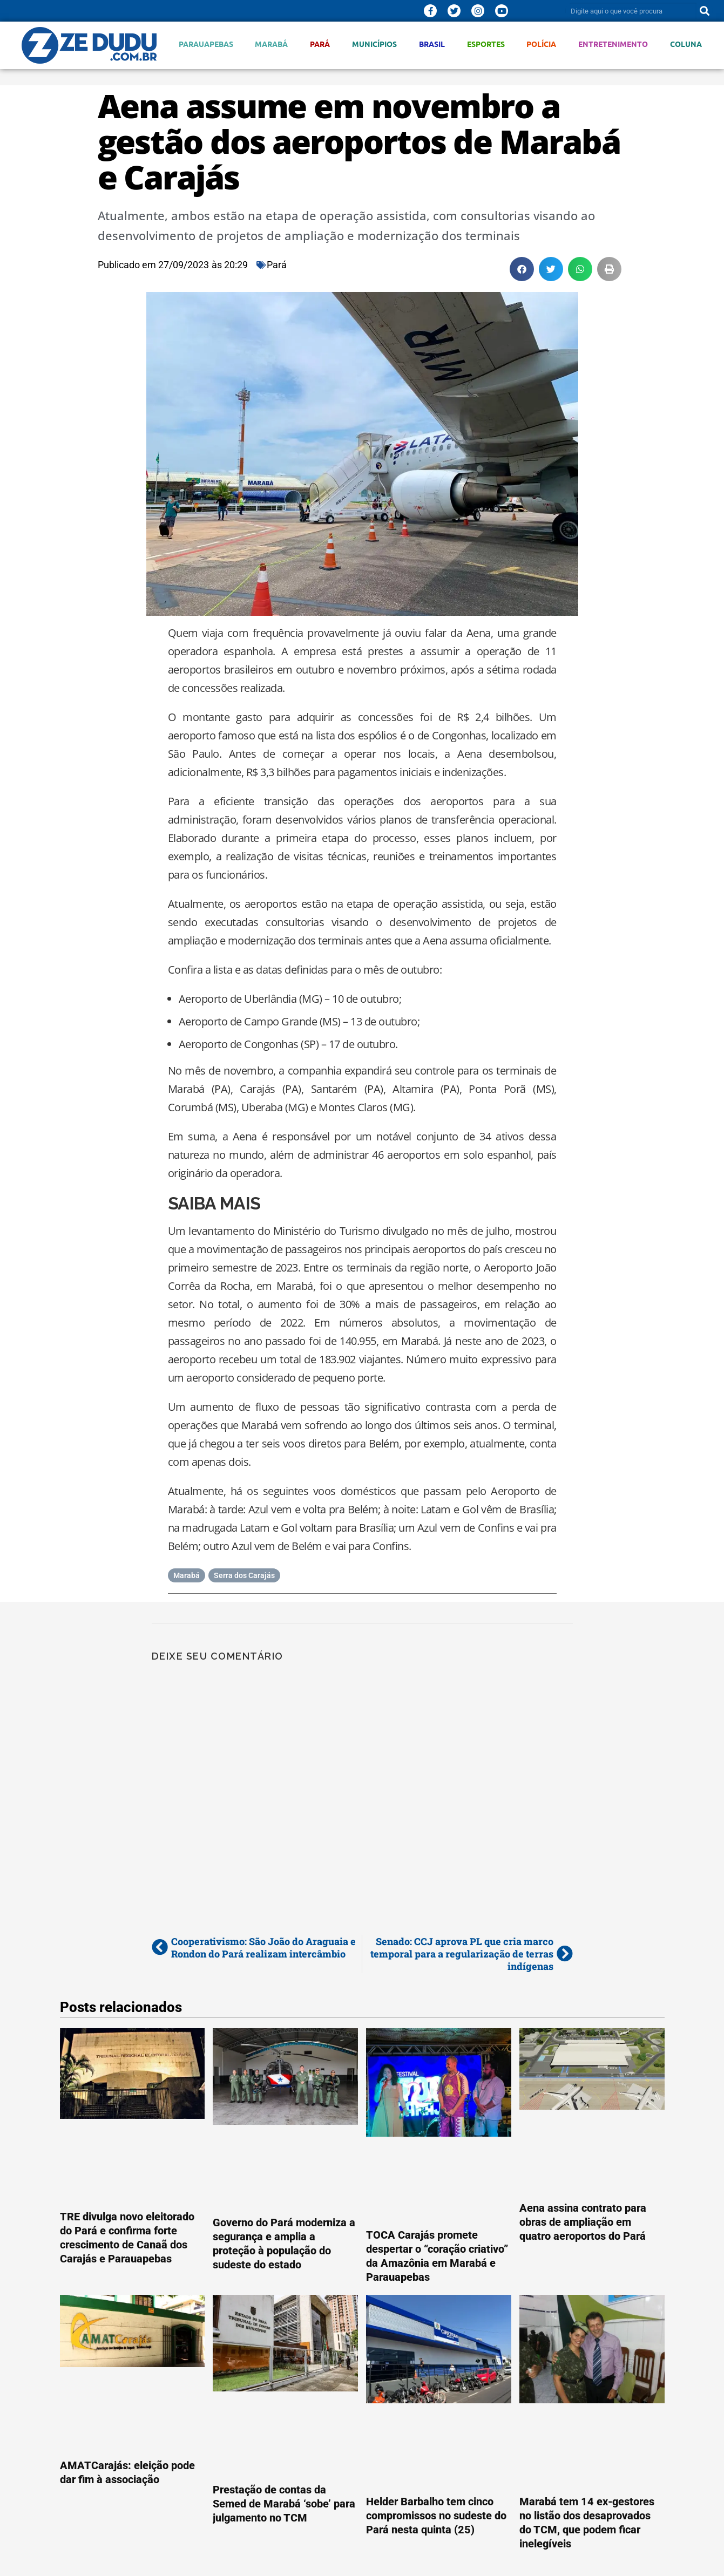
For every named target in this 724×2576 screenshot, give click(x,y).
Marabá (271, 44)
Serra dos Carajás (244, 1575)
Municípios (374, 44)
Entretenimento (613, 44)
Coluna (686, 44)
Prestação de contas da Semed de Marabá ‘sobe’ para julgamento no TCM (284, 2503)
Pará (320, 44)
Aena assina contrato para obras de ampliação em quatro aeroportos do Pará (582, 2221)
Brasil (432, 44)
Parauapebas (206, 44)
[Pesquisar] (704, 11)
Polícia (541, 44)
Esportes (486, 44)
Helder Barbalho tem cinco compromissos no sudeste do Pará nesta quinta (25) (436, 2515)
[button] (522, 269)
